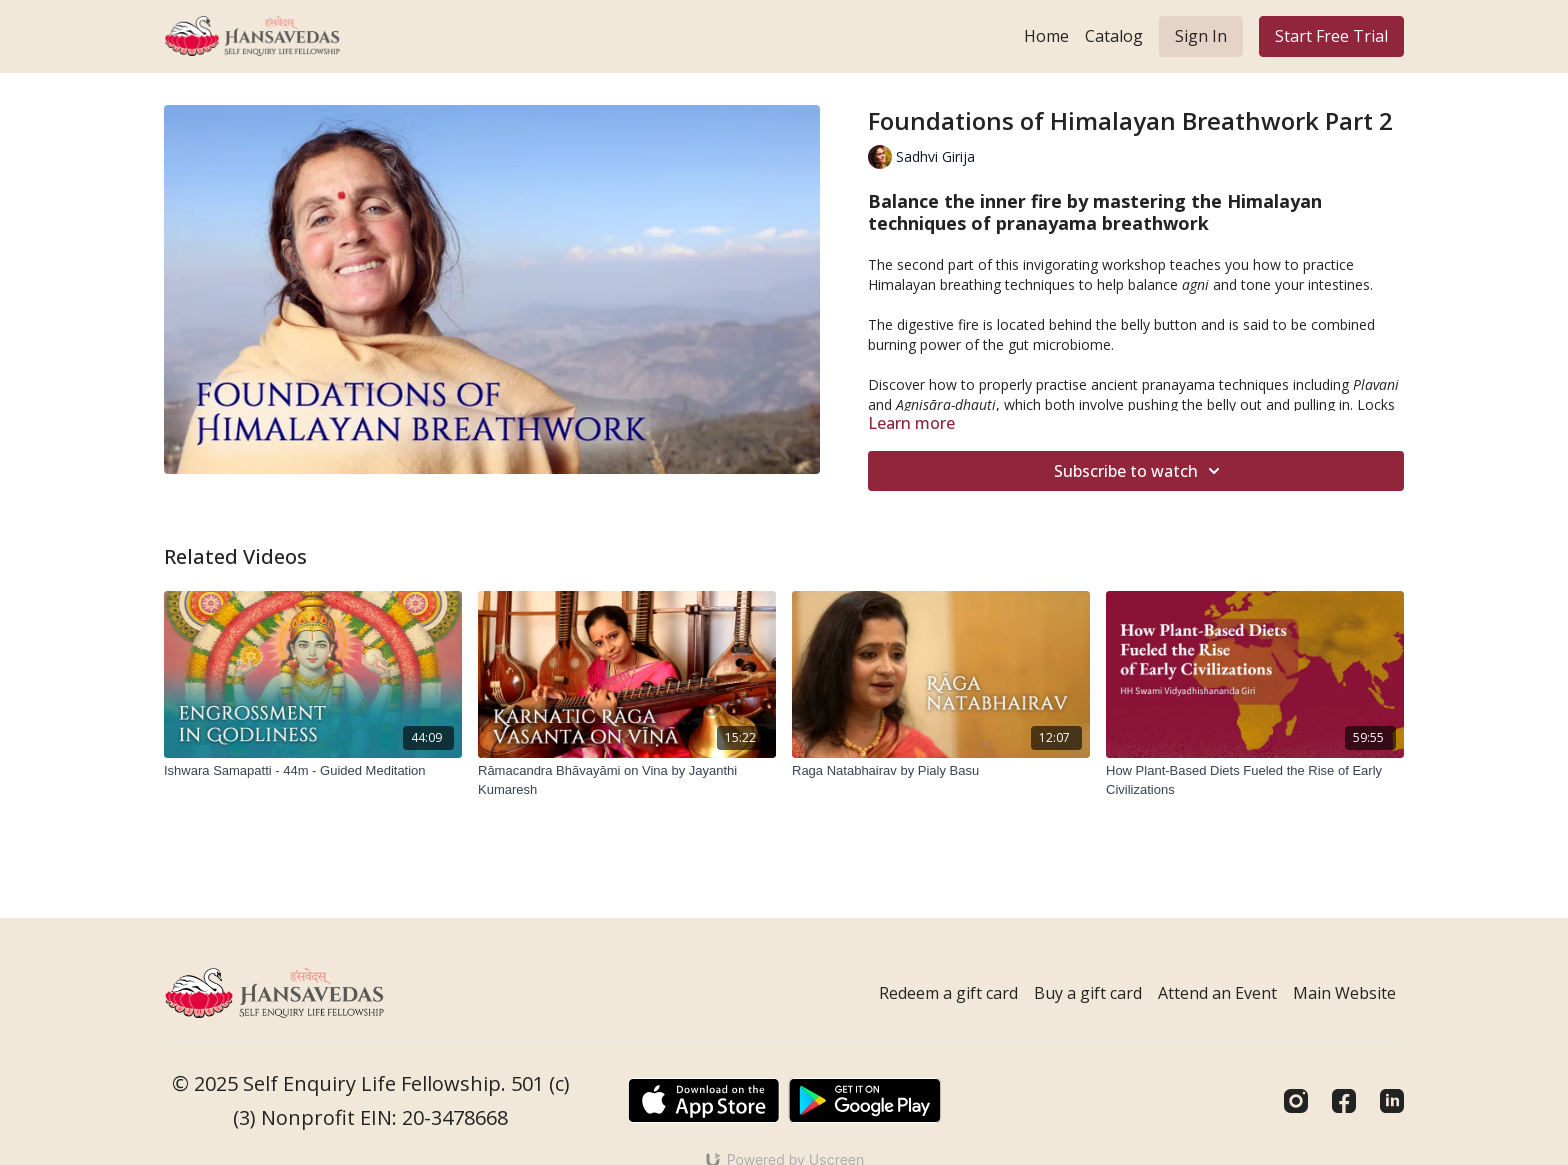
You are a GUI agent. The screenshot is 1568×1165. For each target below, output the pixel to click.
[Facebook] (1344, 1101)
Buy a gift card (1088, 993)
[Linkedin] (1392, 1101)
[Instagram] (1296, 1101)
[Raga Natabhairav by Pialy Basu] (941, 771)
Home (1046, 36)
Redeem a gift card (948, 993)
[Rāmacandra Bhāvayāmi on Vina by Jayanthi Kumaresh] (627, 780)
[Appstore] (703, 1100)
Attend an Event (1217, 993)
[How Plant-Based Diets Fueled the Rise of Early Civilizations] (1255, 780)
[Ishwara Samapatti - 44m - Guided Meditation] (313, 771)
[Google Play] (865, 1100)
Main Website (1344, 993)
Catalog (1114, 36)
